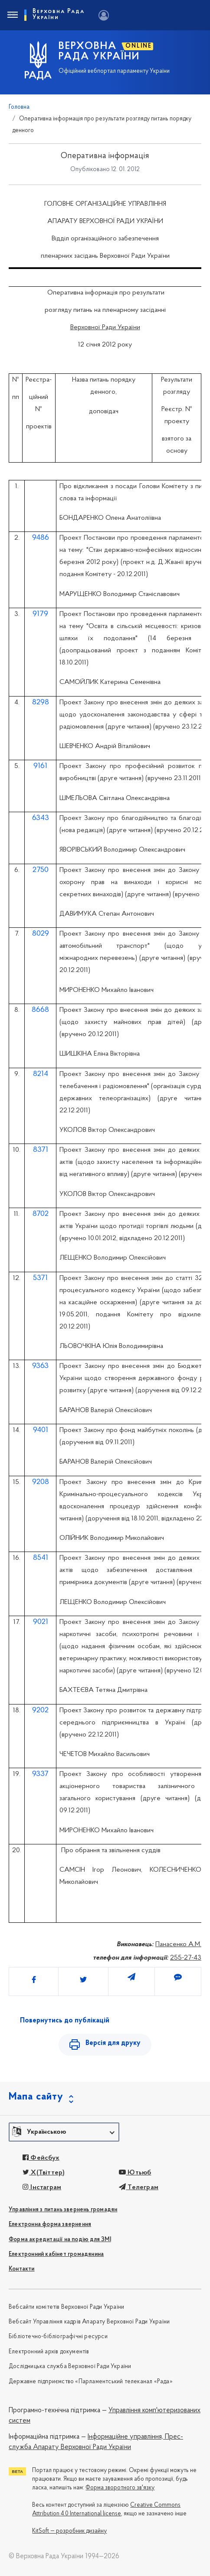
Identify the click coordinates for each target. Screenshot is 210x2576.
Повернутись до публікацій (64, 2020)
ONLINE (138, 46)
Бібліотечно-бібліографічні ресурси (58, 2336)
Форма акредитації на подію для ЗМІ (60, 2239)
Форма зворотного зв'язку (119, 2488)
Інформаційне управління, (125, 2436)
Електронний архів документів (49, 2352)
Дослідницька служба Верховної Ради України (70, 2366)
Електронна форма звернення (50, 2224)
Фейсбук (41, 2158)
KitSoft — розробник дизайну (69, 2531)
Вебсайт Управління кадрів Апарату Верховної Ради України (89, 2322)
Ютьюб (135, 2172)
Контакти (22, 2269)
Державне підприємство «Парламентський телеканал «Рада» (91, 2381)
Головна (19, 107)
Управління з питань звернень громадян (63, 2210)
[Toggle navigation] (12, 15)
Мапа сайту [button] (36, 2097)
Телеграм (138, 2187)
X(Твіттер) (44, 2172)
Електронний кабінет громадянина (56, 2254)
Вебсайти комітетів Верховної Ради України (66, 2307)
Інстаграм (42, 2187)
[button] (64, 2132)
